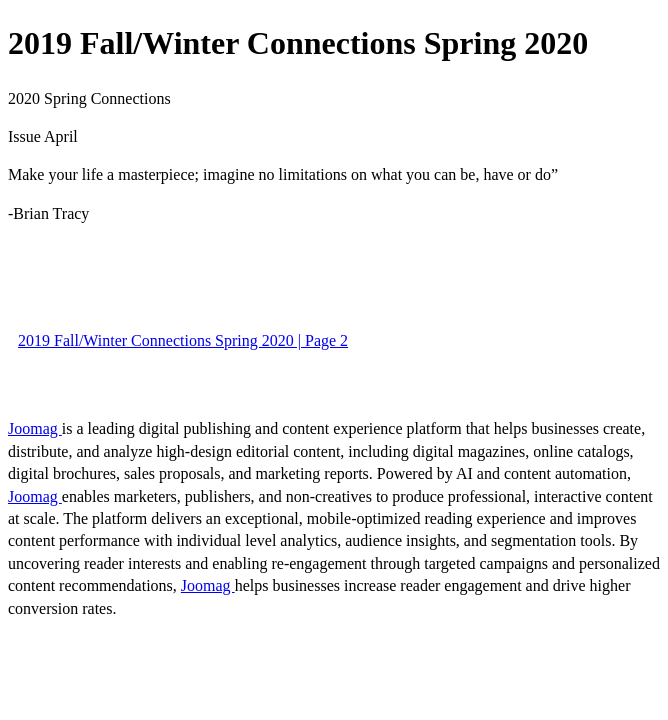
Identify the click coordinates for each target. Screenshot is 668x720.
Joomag (35, 428)
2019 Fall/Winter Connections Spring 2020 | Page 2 (183, 340)
